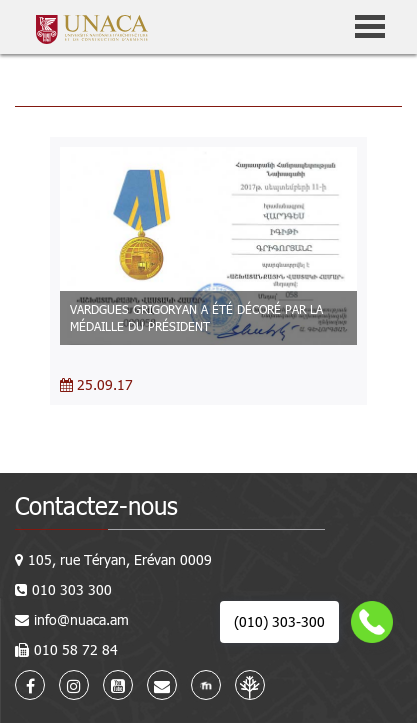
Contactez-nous (96, 505)
